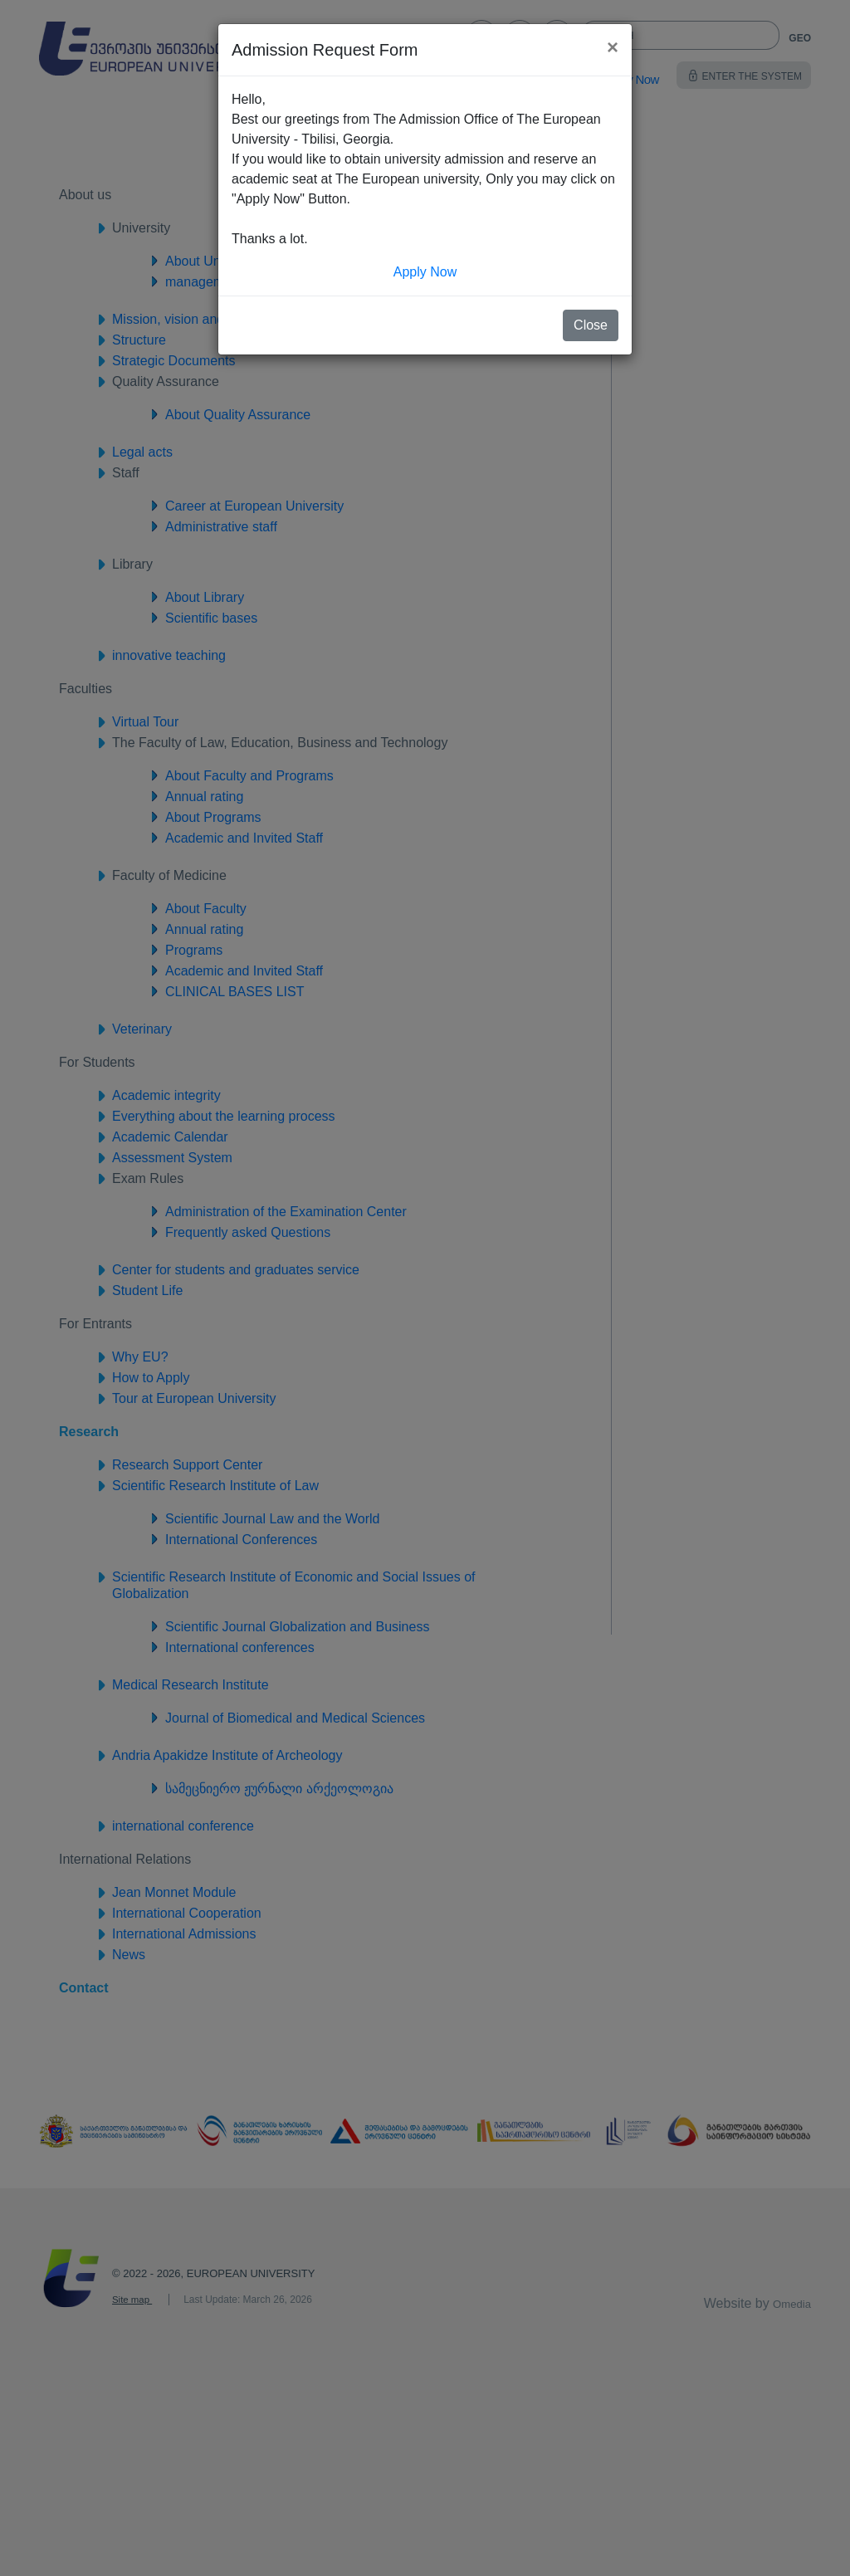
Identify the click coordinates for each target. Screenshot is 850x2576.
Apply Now (425, 272)
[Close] (613, 47)
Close (591, 325)
